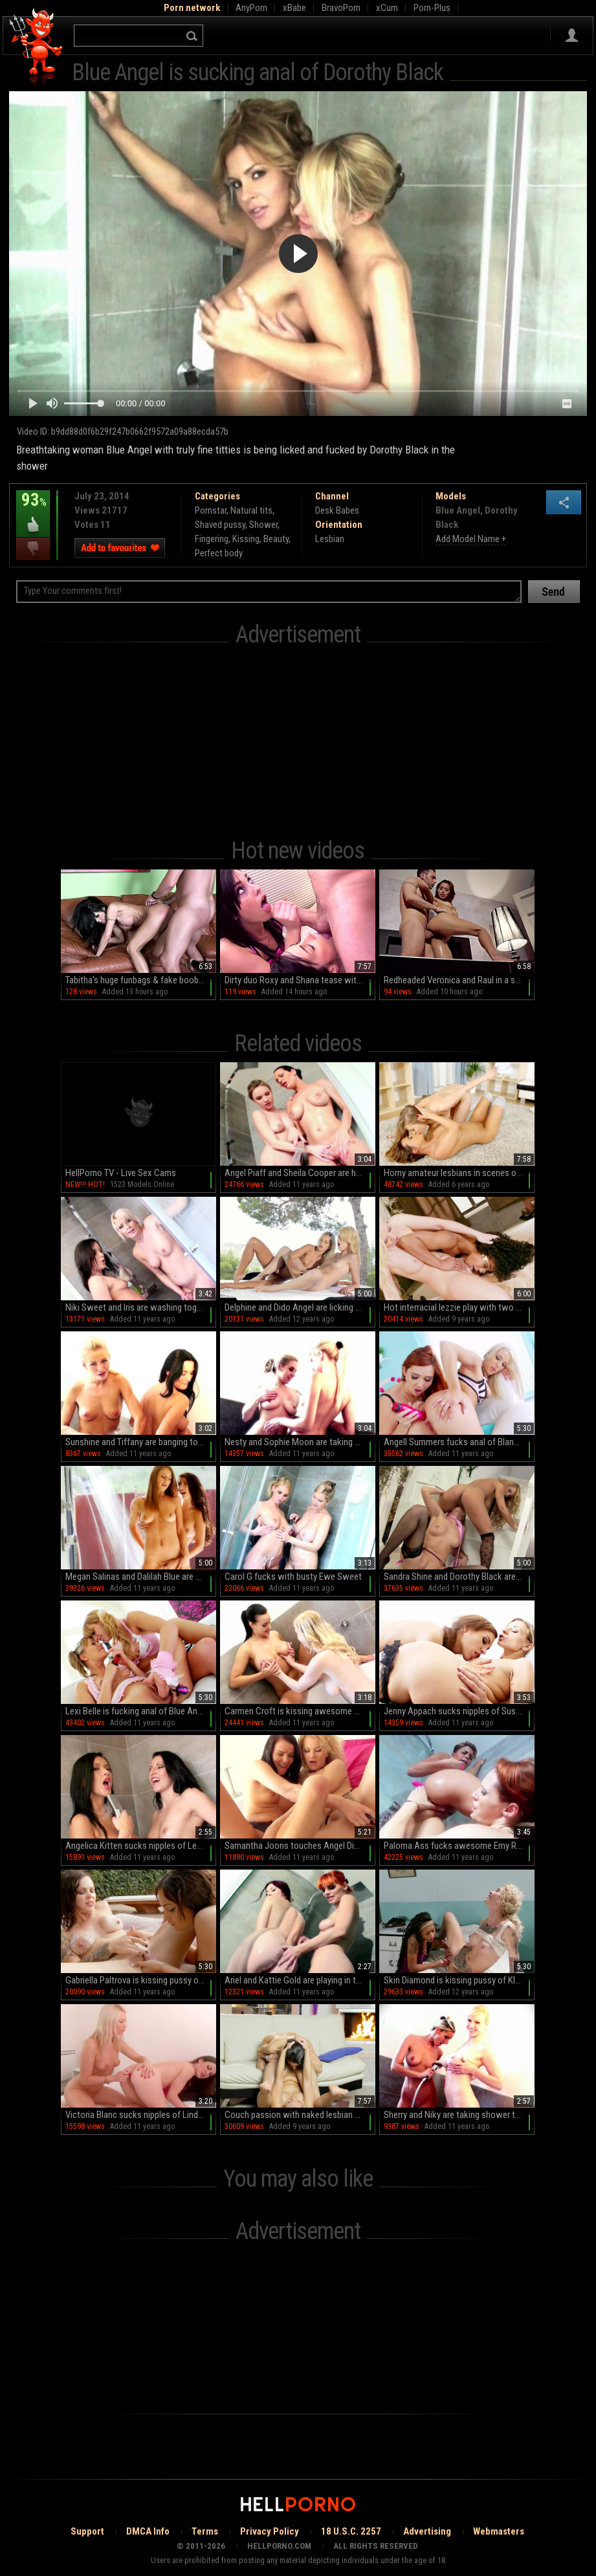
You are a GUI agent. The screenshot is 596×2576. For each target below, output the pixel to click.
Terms (205, 2531)
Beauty (276, 539)
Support (87, 2531)
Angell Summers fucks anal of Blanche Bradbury (459, 1442)
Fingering (211, 539)
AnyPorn (251, 8)
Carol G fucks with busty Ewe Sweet (293, 1576)
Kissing (245, 539)
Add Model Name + (471, 539)
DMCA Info (148, 2531)
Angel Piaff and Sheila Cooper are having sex (300, 1173)
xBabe (294, 8)
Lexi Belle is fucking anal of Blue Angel (136, 1711)
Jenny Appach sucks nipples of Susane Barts (459, 1711)
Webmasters (498, 2531)
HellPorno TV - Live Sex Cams (120, 1173)
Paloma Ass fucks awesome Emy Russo (459, 1845)
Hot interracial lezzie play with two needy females (459, 1307)
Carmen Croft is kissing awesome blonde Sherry (300, 1711)
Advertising (427, 2531)
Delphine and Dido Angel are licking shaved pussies (300, 1307)
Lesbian (329, 539)
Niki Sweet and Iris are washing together (140, 1307)
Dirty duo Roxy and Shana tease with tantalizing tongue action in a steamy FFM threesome (300, 980)
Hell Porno (36, 48)
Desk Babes (337, 510)
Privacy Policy (269, 2531)
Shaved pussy (220, 524)
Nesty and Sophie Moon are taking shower (300, 1442)
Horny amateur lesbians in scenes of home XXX (459, 1173)
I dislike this (33, 549)
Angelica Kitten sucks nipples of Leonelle (140, 1845)
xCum (387, 8)
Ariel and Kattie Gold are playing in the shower (300, 1980)
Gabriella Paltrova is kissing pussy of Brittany (140, 1980)
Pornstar (210, 510)
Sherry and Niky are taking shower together (459, 2115)
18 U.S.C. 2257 (351, 2531)
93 (33, 509)
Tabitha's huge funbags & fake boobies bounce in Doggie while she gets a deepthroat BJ (140, 980)
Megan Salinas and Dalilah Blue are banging (140, 1576)
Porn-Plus (432, 8)
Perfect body (219, 553)
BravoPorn (341, 8)
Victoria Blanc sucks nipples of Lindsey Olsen (140, 2115)
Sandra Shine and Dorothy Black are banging (459, 1576)
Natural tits (251, 510)
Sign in (571, 35)
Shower (263, 524)
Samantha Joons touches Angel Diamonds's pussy (300, 1845)
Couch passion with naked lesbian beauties (300, 2115)
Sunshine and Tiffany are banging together (140, 1442)
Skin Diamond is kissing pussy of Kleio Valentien (459, 1980)
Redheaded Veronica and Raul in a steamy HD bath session (459, 980)
